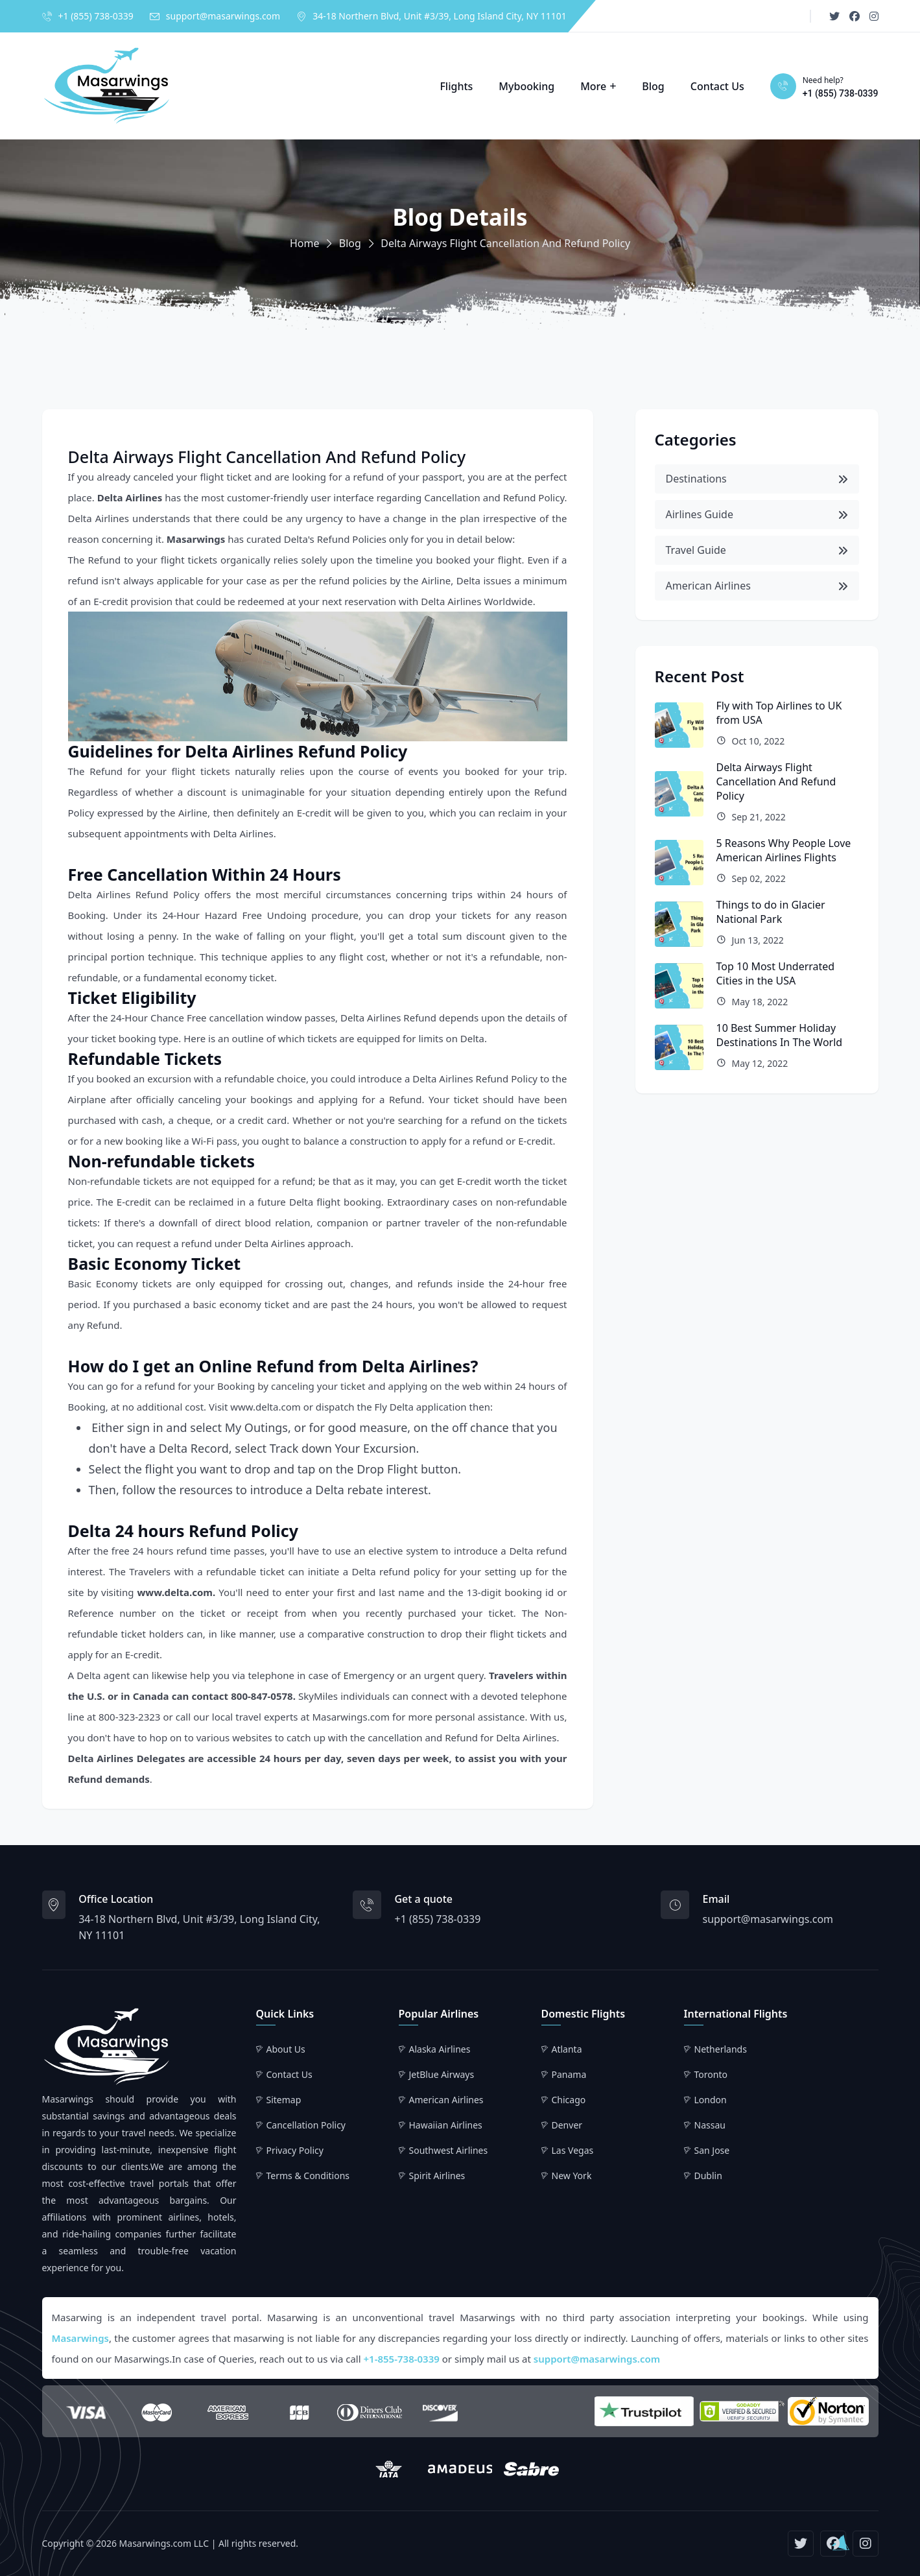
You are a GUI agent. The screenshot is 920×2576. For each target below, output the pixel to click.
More (593, 86)
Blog (653, 86)
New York (572, 2175)
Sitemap (283, 2099)
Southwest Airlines (448, 2150)
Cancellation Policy (306, 2125)
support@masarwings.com (223, 16)
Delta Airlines (130, 497)
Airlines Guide (757, 514)
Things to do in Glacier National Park (770, 912)
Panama (569, 2074)
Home (305, 243)
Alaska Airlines (440, 2049)
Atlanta (567, 2049)
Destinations (757, 478)
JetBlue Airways (442, 2074)
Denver (567, 2125)
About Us (285, 2049)
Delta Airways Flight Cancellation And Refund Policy (776, 781)
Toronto (710, 2074)
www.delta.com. (176, 1592)
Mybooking (526, 86)
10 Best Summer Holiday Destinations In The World (779, 1035)
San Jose (712, 2150)
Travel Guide (757, 550)
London (710, 2099)
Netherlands (720, 2049)
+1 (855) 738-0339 (96, 16)
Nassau (709, 2125)
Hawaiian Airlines (445, 2125)
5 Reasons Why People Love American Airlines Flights (783, 850)
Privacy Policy (295, 2150)
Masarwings (196, 538)
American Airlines (757, 585)
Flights (456, 86)
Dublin (708, 2175)
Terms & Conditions (308, 2175)
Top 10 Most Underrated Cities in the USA (775, 973)
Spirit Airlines (437, 2175)
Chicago (569, 2099)
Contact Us (717, 86)
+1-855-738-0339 (402, 2358)
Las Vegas (573, 2150)
